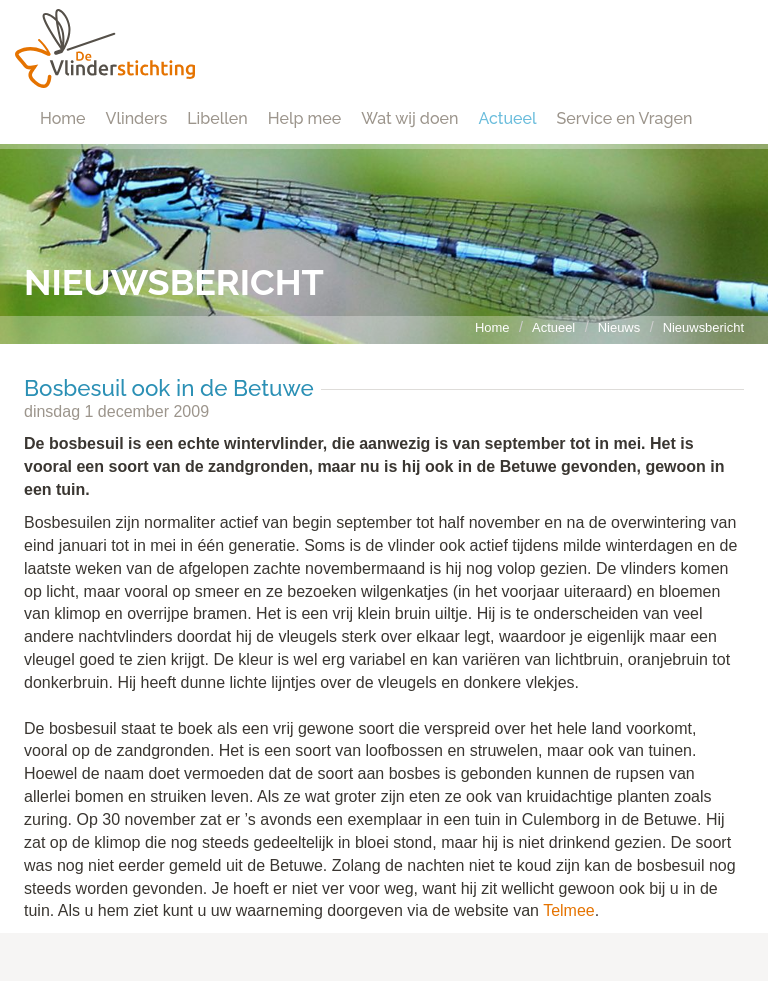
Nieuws (619, 327)
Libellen (217, 118)
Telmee (569, 910)
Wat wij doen (409, 118)
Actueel (507, 118)
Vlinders (137, 118)
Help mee (304, 118)
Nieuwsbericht (703, 327)
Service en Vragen (625, 118)
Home (63, 118)
